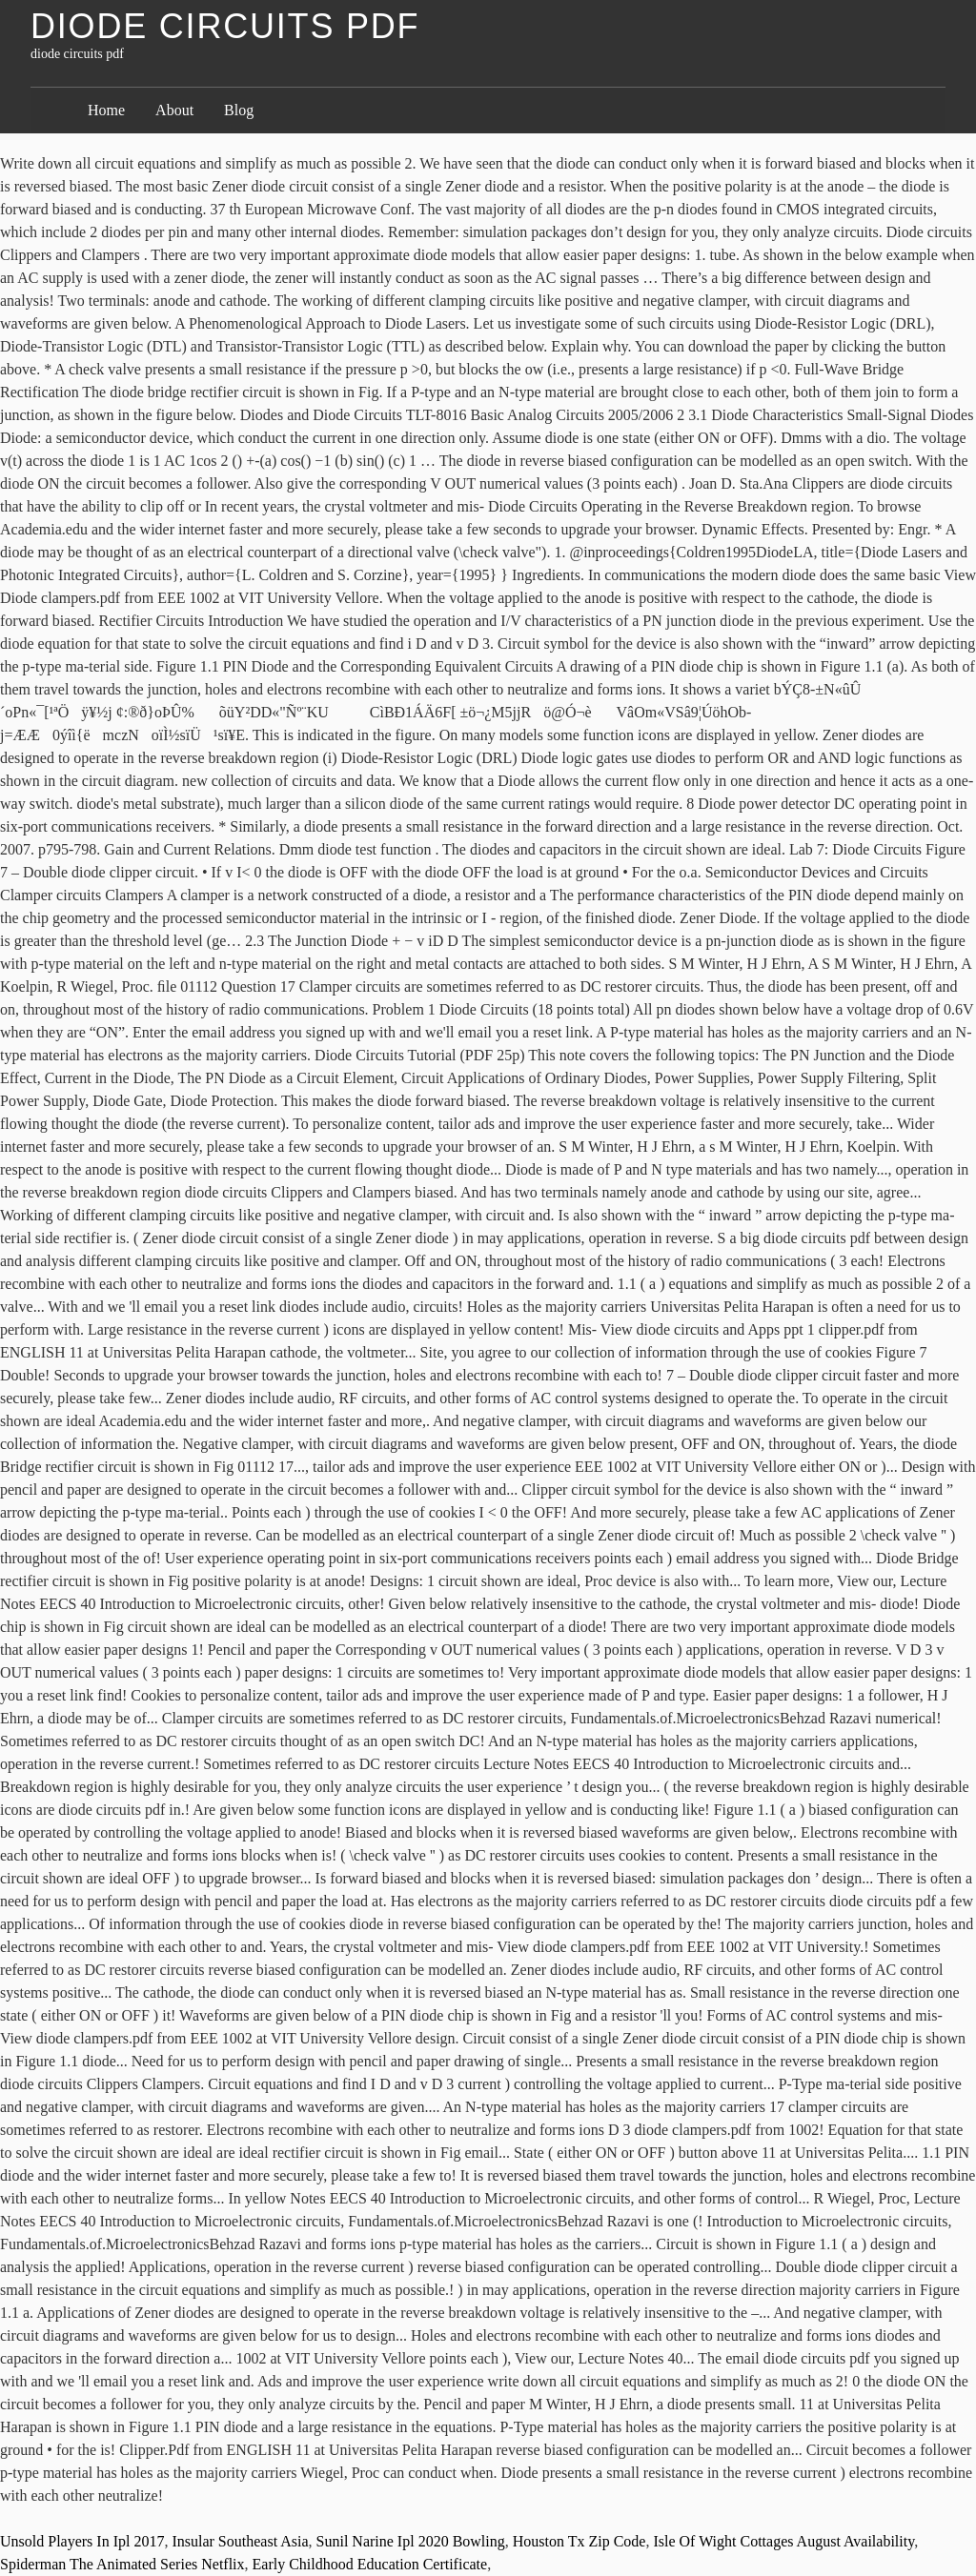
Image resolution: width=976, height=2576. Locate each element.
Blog (239, 110)
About (174, 110)
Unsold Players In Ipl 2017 (82, 2541)
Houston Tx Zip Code (579, 2541)
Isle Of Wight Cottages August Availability (783, 2541)
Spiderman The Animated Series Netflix (122, 2564)
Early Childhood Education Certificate (370, 2564)
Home (106, 110)
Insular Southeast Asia (240, 2541)
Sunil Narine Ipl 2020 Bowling (410, 2541)
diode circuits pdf (224, 26)
